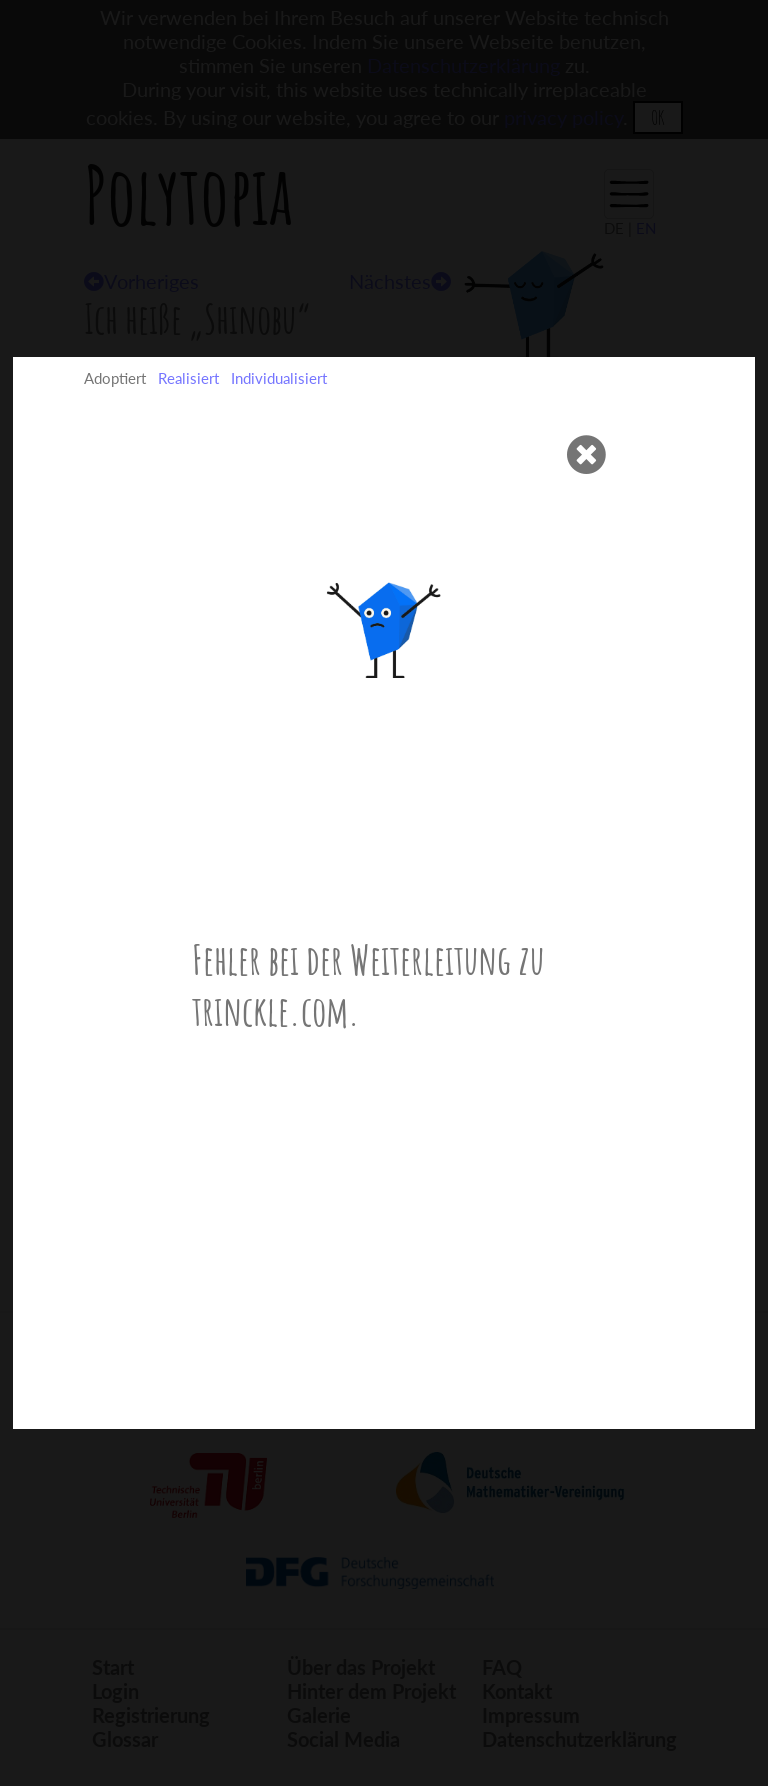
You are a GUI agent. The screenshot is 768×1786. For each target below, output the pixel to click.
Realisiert (188, 378)
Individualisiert (279, 378)
